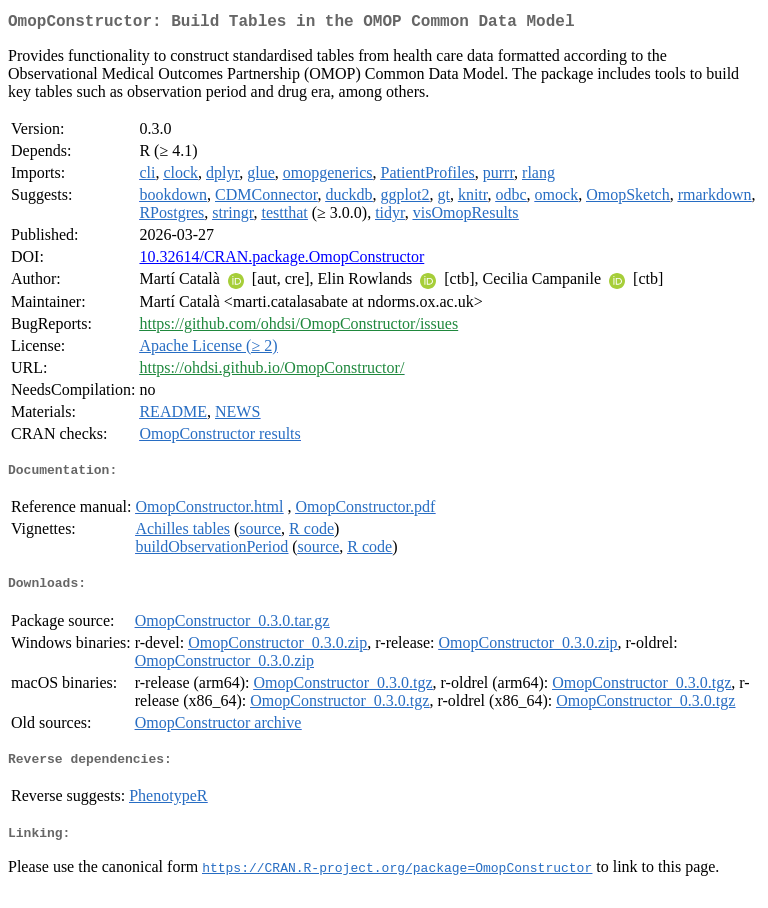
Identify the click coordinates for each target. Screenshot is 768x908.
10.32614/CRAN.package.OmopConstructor (281, 260)
